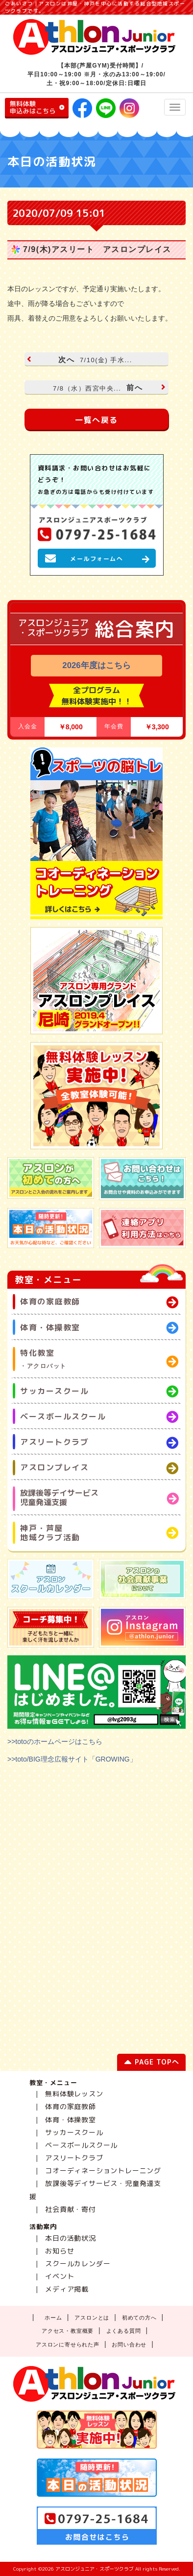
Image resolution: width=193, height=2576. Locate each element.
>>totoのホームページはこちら (54, 1741)
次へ (81, 359)
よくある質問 (123, 2331)
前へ (108, 387)
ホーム (53, 2318)
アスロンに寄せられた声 (67, 2344)
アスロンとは (91, 2318)
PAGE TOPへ (151, 2063)
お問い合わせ (129, 2344)
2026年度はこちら (96, 665)
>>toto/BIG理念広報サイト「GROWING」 (72, 1759)
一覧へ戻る (96, 420)
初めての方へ (139, 2318)
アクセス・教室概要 (68, 2331)
